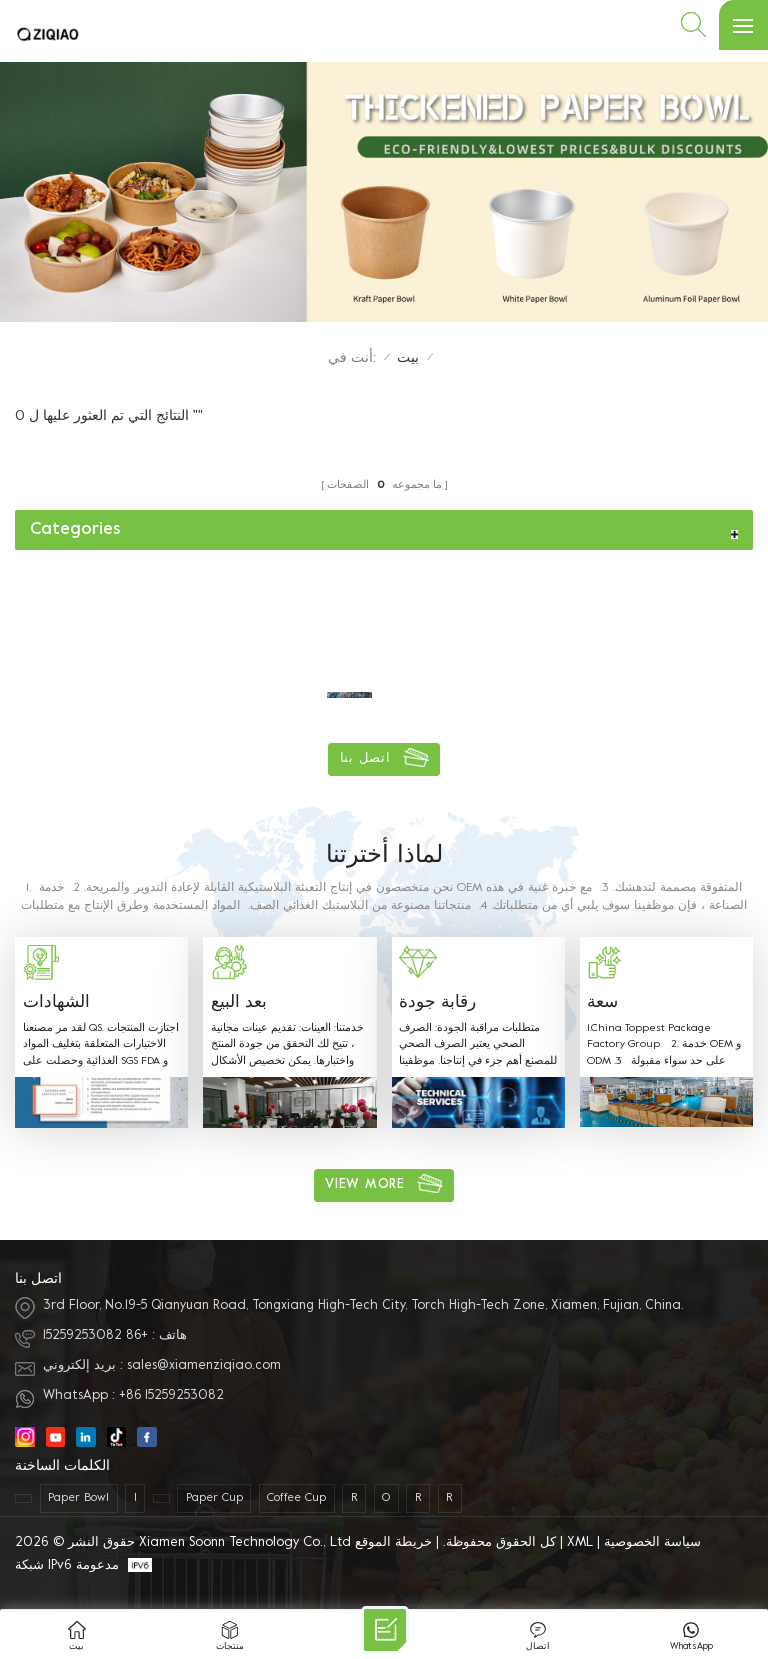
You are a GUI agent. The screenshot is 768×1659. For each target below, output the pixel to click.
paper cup (214, 1498)
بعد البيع (239, 1003)
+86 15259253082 (95, 1336)
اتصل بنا (365, 759)
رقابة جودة (437, 1003)
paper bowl (78, 1498)
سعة (602, 1003)
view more (365, 1185)
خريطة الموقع (393, 1543)
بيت (408, 358)
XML (580, 1543)
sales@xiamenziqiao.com (204, 1366)
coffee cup (296, 1498)
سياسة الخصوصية (652, 1543)
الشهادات (56, 1003)
